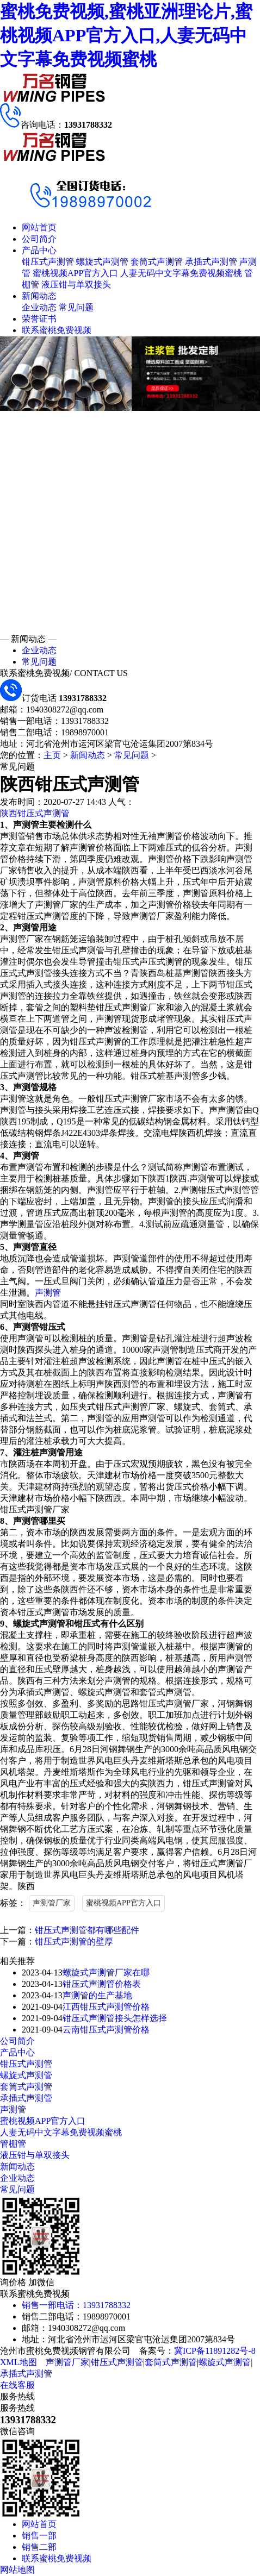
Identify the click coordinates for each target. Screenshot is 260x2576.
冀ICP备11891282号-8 (215, 2350)
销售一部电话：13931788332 (76, 2305)
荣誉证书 (39, 318)
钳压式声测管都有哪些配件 (87, 1930)
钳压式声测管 (48, 261)
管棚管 (13, 2143)
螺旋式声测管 (102, 261)
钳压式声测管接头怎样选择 (115, 2018)
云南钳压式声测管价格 (106, 2029)
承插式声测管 (211, 261)
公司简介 (39, 238)
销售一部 (39, 2535)
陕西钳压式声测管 (35, 813)
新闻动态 (39, 296)
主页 (52, 755)
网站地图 (17, 2569)
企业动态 (39, 307)
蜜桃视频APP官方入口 (75, 273)
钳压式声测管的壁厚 (74, 1941)
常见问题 (76, 307)
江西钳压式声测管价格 (106, 2006)
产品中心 (39, 250)
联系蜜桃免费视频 (56, 330)
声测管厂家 (52, 1903)
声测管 (48, 1292)
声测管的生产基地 (97, 1995)
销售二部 (39, 2547)
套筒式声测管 (157, 261)
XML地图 (18, 2362)
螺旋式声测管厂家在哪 (106, 1972)
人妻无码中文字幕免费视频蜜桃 (181, 273)
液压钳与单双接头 (76, 284)
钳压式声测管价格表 (102, 1984)
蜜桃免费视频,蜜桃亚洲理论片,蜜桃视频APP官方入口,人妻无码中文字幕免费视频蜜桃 (126, 35)
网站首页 (39, 227)
